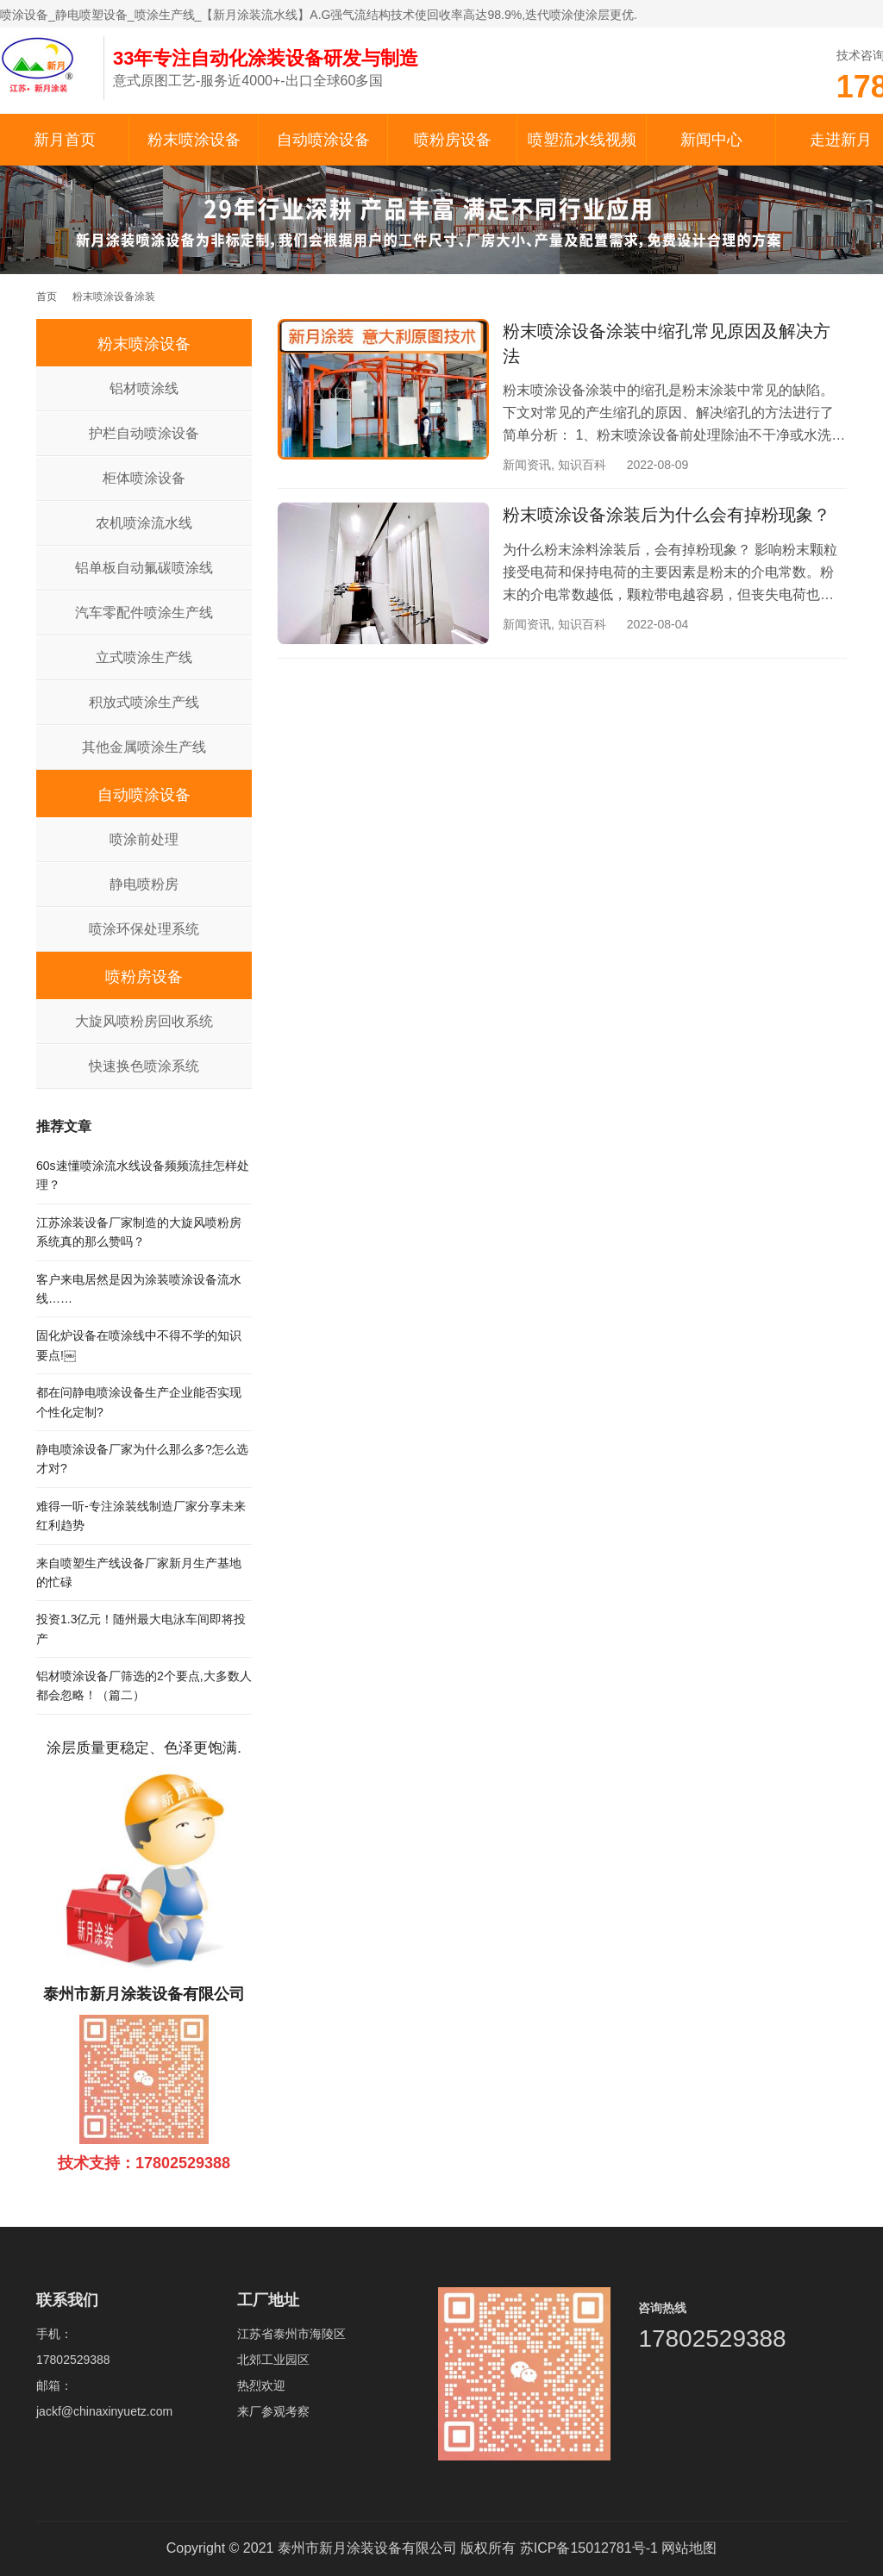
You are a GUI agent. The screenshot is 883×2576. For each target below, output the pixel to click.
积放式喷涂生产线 (144, 702)
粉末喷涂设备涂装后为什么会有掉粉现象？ (666, 514)
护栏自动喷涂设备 (144, 433)
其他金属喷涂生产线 (144, 747)
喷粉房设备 (453, 139)
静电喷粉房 (144, 884)
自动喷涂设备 (323, 139)
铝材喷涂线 (144, 388)
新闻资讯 (527, 465)
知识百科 (582, 465)
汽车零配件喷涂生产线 (144, 612)
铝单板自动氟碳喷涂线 (144, 567)
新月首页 (65, 139)
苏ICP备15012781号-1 (589, 2548)
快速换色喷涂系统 (144, 1066)
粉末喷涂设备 (194, 139)
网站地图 (689, 2548)
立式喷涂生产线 (144, 657)
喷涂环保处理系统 (144, 929)
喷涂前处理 (144, 839)
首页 (46, 297)
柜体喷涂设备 (144, 478)
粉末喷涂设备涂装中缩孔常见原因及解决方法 (666, 344)
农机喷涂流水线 (144, 523)
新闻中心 (711, 139)
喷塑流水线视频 (582, 139)
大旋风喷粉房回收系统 (144, 1021)
